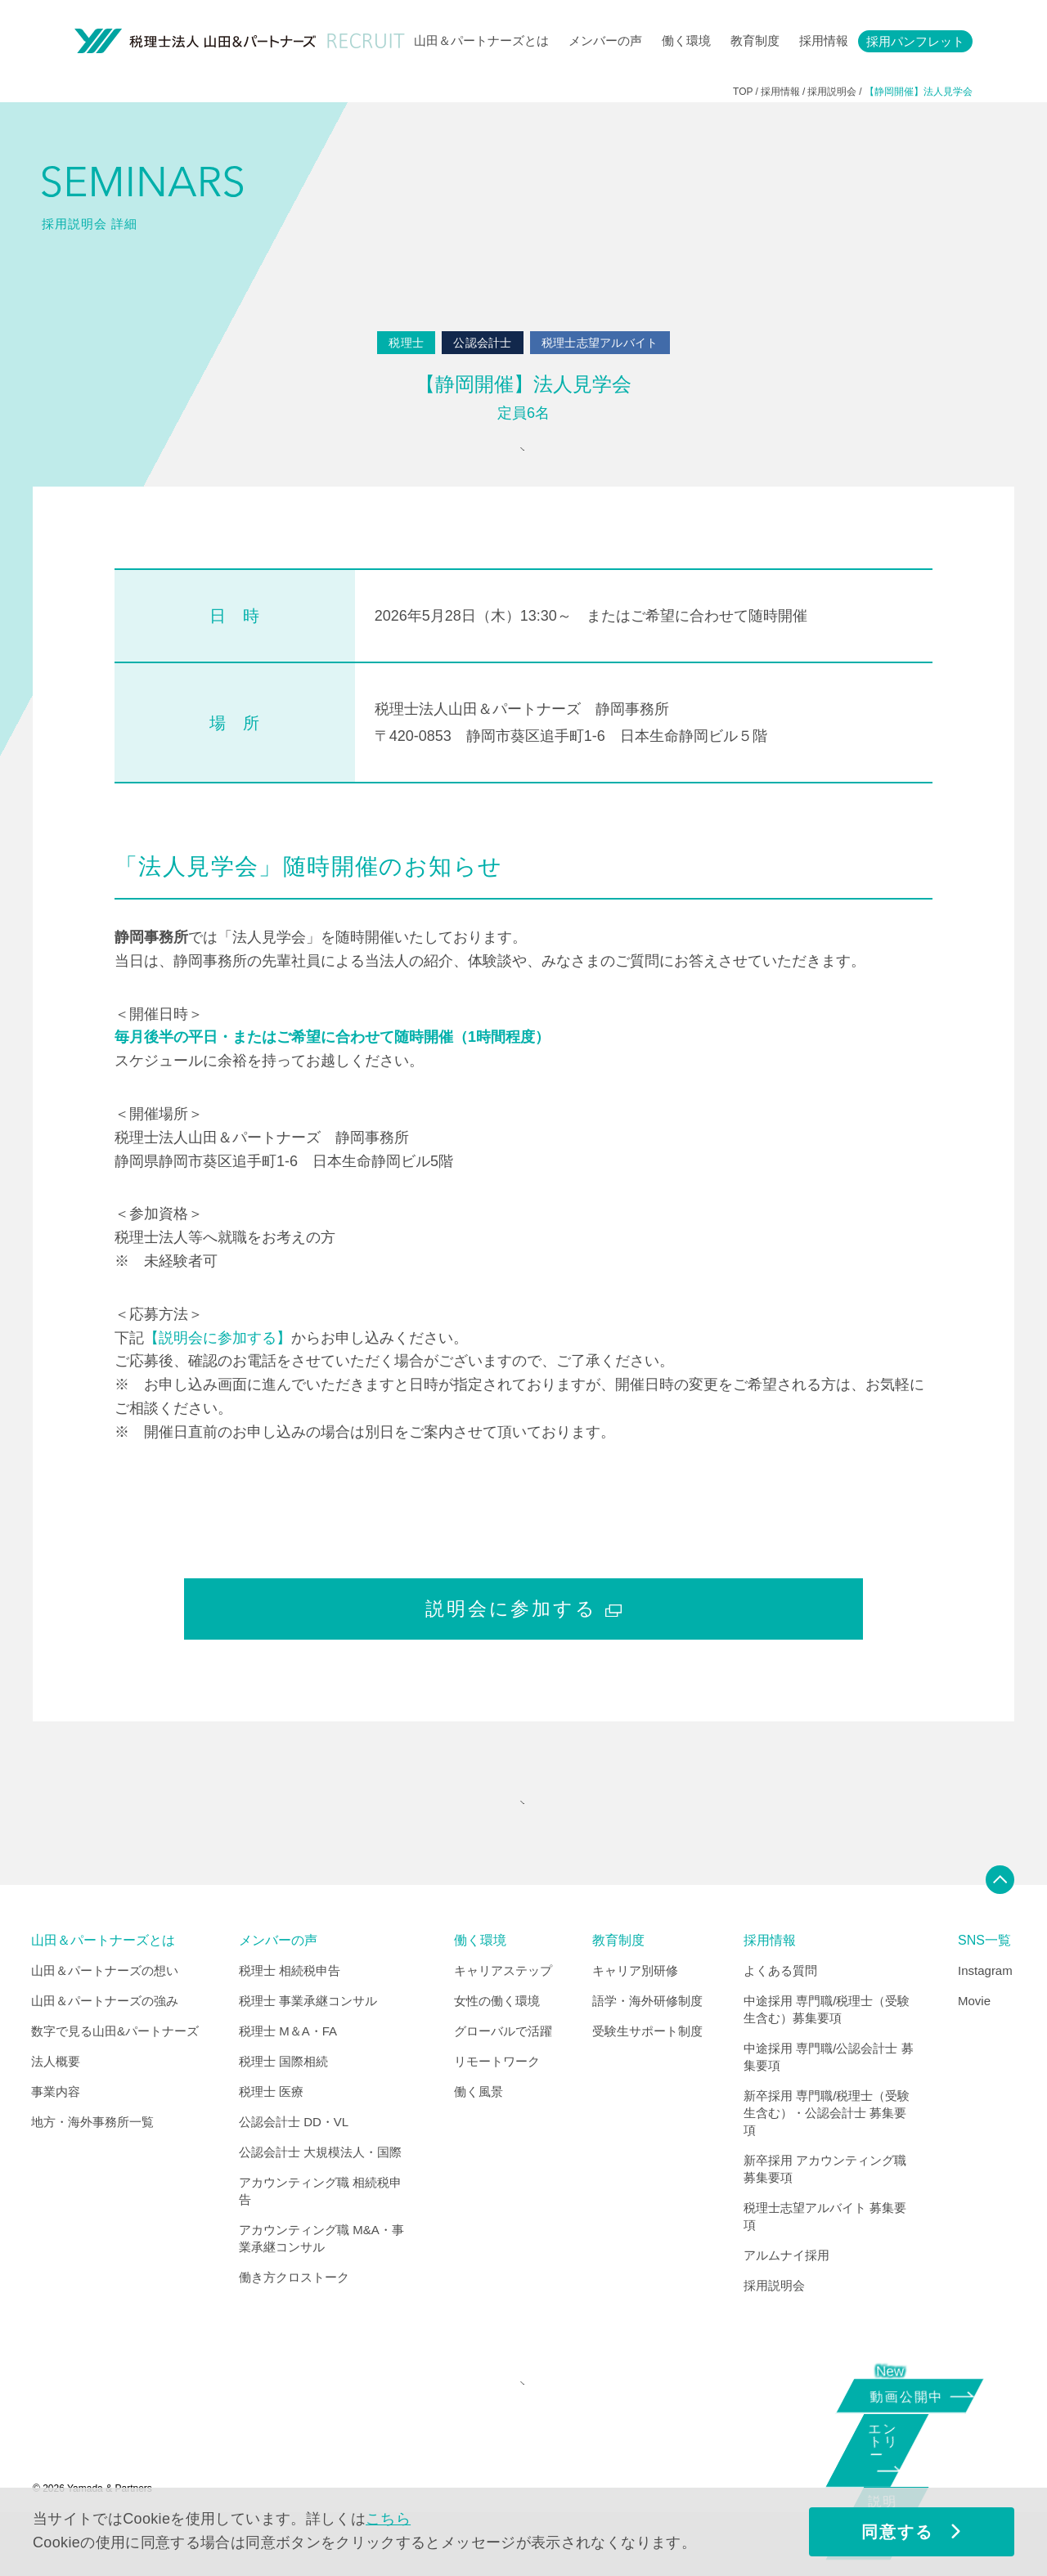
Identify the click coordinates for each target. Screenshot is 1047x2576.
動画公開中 (913, 2394)
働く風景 (478, 2134)
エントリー (904, 2455)
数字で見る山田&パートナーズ (115, 2073)
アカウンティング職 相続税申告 (320, 2233)
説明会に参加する (523, 1629)
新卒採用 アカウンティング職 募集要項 (825, 2211)
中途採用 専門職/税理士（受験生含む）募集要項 (827, 2051)
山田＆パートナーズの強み (104, 2043)
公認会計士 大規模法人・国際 (320, 2194)
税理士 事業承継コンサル (308, 2043)
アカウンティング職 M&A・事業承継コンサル (321, 2280)
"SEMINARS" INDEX (519, 1835)
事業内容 (55, 2134)
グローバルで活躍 (503, 2073)
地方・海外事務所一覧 (92, 2164)
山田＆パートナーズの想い (104, 2013)
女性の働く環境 (497, 2043)
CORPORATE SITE (519, 2437)
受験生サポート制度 (647, 2073)
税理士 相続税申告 (289, 2013)
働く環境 (686, 40)
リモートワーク (497, 2104)
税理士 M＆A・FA (288, 2073)
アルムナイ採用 (786, 2297)
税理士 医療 (271, 2134)
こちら (388, 2519)
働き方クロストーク (294, 2320)
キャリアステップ (503, 2013)
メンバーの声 (605, 40)
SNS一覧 (984, 1983)
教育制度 (755, 40)
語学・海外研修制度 (647, 2043)
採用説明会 (774, 2328)
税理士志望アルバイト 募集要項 (825, 2258)
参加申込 (519, 460)
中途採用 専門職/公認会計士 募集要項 (829, 2099)
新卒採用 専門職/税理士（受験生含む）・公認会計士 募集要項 (827, 2155)
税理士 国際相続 (283, 2104)
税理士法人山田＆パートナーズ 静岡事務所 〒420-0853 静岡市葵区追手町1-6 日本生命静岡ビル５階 (571, 743)
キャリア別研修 (635, 2013)
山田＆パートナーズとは (481, 40)
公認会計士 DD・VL (293, 2164)
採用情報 (823, 40)
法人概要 (55, 2104)
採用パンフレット (915, 41)
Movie (974, 2043)
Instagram (985, 2013)
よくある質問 (780, 2013)
